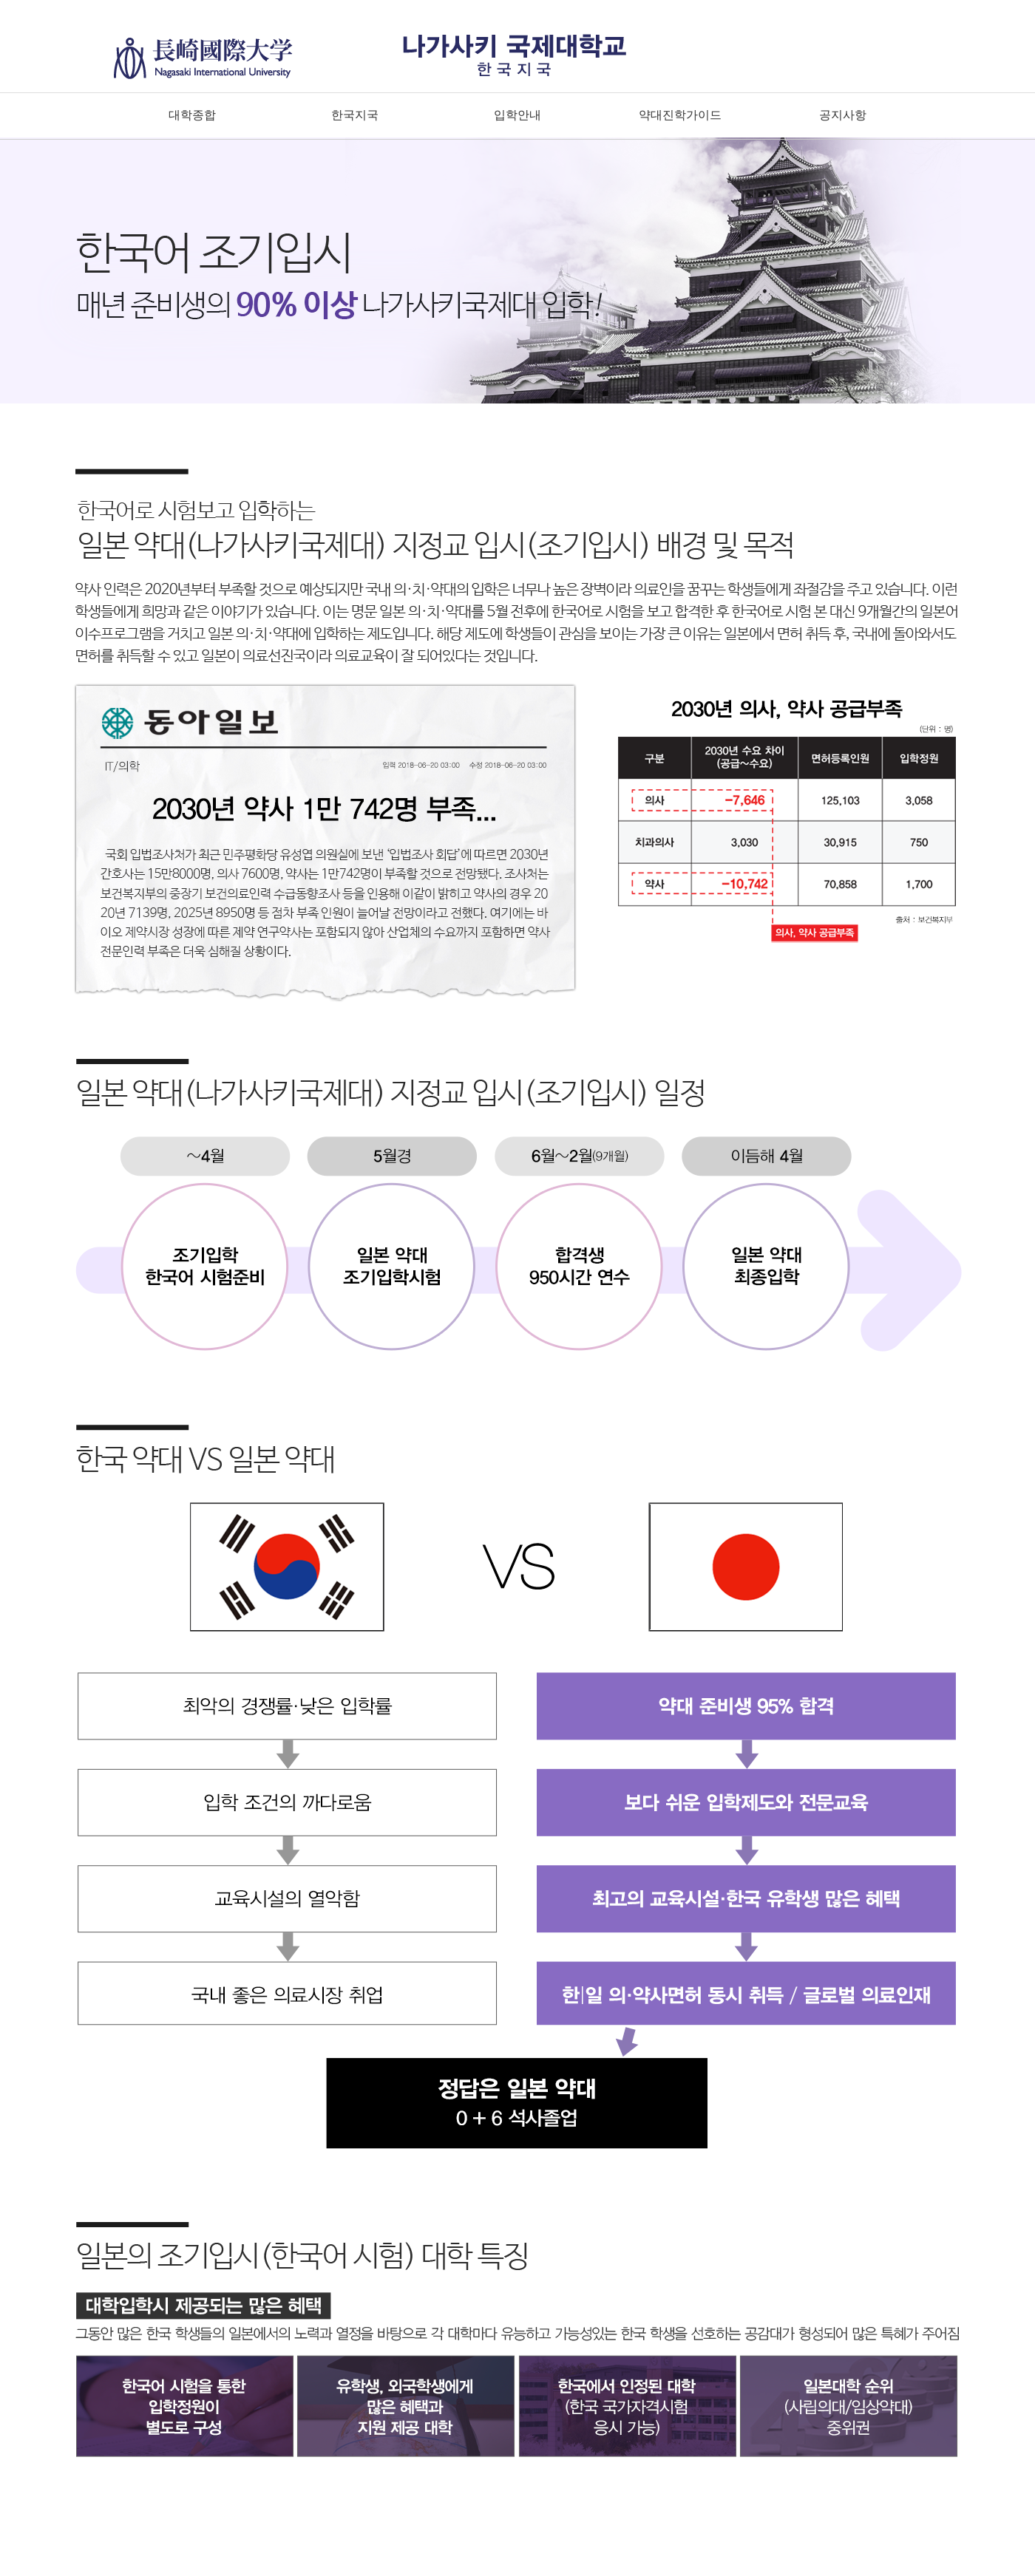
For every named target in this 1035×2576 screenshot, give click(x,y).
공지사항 (842, 115)
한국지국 (355, 115)
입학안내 (517, 115)
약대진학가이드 (680, 115)
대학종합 (192, 115)
